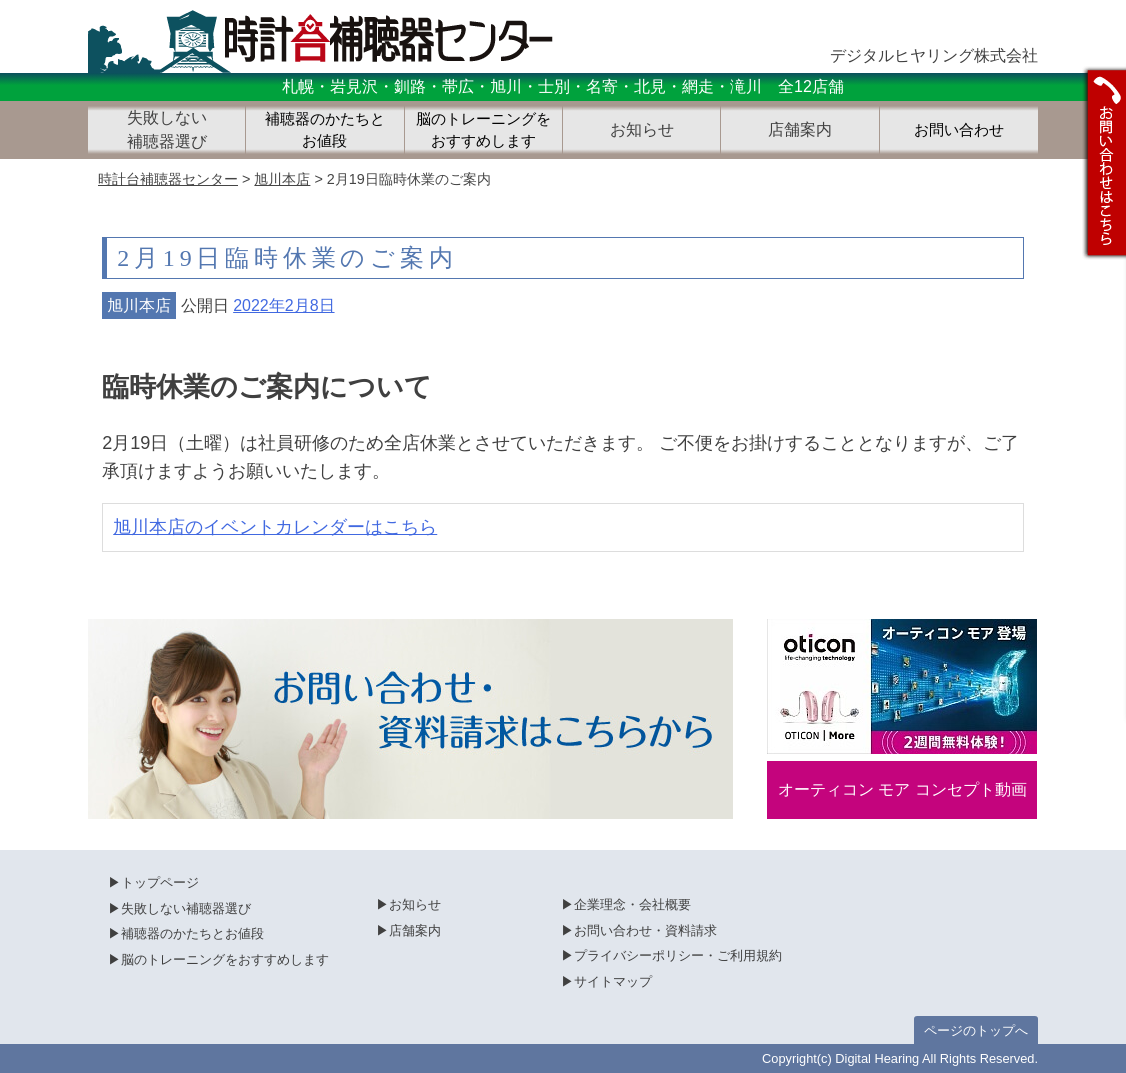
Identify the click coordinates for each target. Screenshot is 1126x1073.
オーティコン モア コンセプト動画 (902, 789)
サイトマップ (613, 981)
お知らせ (415, 904)
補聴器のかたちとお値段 (325, 130)
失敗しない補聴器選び (186, 908)
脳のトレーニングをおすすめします (483, 130)
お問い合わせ (959, 130)
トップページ (160, 882)
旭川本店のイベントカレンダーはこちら (275, 527)
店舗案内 (415, 930)
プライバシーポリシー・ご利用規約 (678, 955)
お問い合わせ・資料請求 (645, 930)
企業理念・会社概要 (632, 904)
